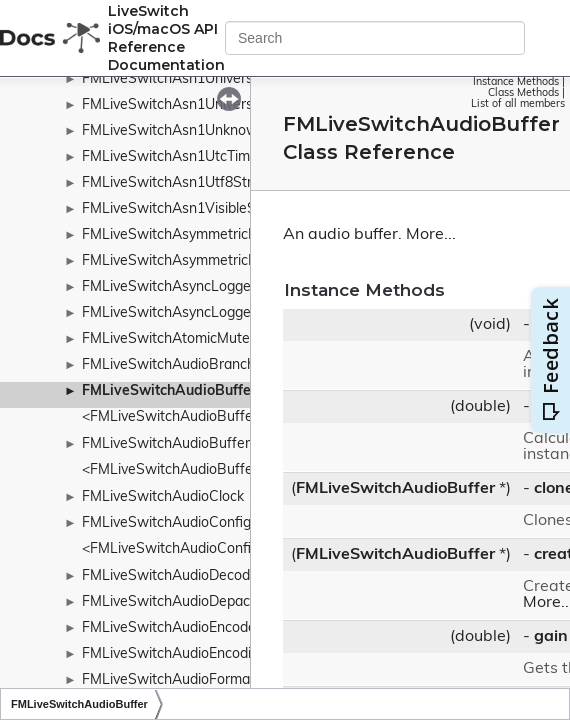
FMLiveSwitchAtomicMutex (169, 339)
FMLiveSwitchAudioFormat (168, 680)
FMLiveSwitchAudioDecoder (172, 576)
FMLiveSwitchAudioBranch (168, 365)
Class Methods (523, 93)
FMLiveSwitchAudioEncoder (171, 628)
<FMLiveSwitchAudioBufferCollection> (205, 470)
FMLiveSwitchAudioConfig (166, 523)
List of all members (518, 104)
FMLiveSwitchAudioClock (163, 497)
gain (551, 637)
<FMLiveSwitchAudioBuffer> (174, 417)
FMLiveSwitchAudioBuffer (169, 391)
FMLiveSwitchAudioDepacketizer (187, 602)
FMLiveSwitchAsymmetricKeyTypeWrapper (220, 261)
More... (431, 235)
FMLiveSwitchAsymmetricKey (177, 235)
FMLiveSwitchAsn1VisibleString (183, 209)
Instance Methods (516, 82)
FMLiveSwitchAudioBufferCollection (197, 444)
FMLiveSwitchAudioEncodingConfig (195, 654)
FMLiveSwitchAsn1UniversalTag (184, 105)
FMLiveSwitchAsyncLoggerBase (185, 313)
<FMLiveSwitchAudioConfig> (174, 549)
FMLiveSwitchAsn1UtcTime (170, 157)
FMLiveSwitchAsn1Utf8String (176, 183)
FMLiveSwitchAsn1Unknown (174, 131)
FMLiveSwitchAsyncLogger (169, 287)
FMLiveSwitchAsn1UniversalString (192, 79)
